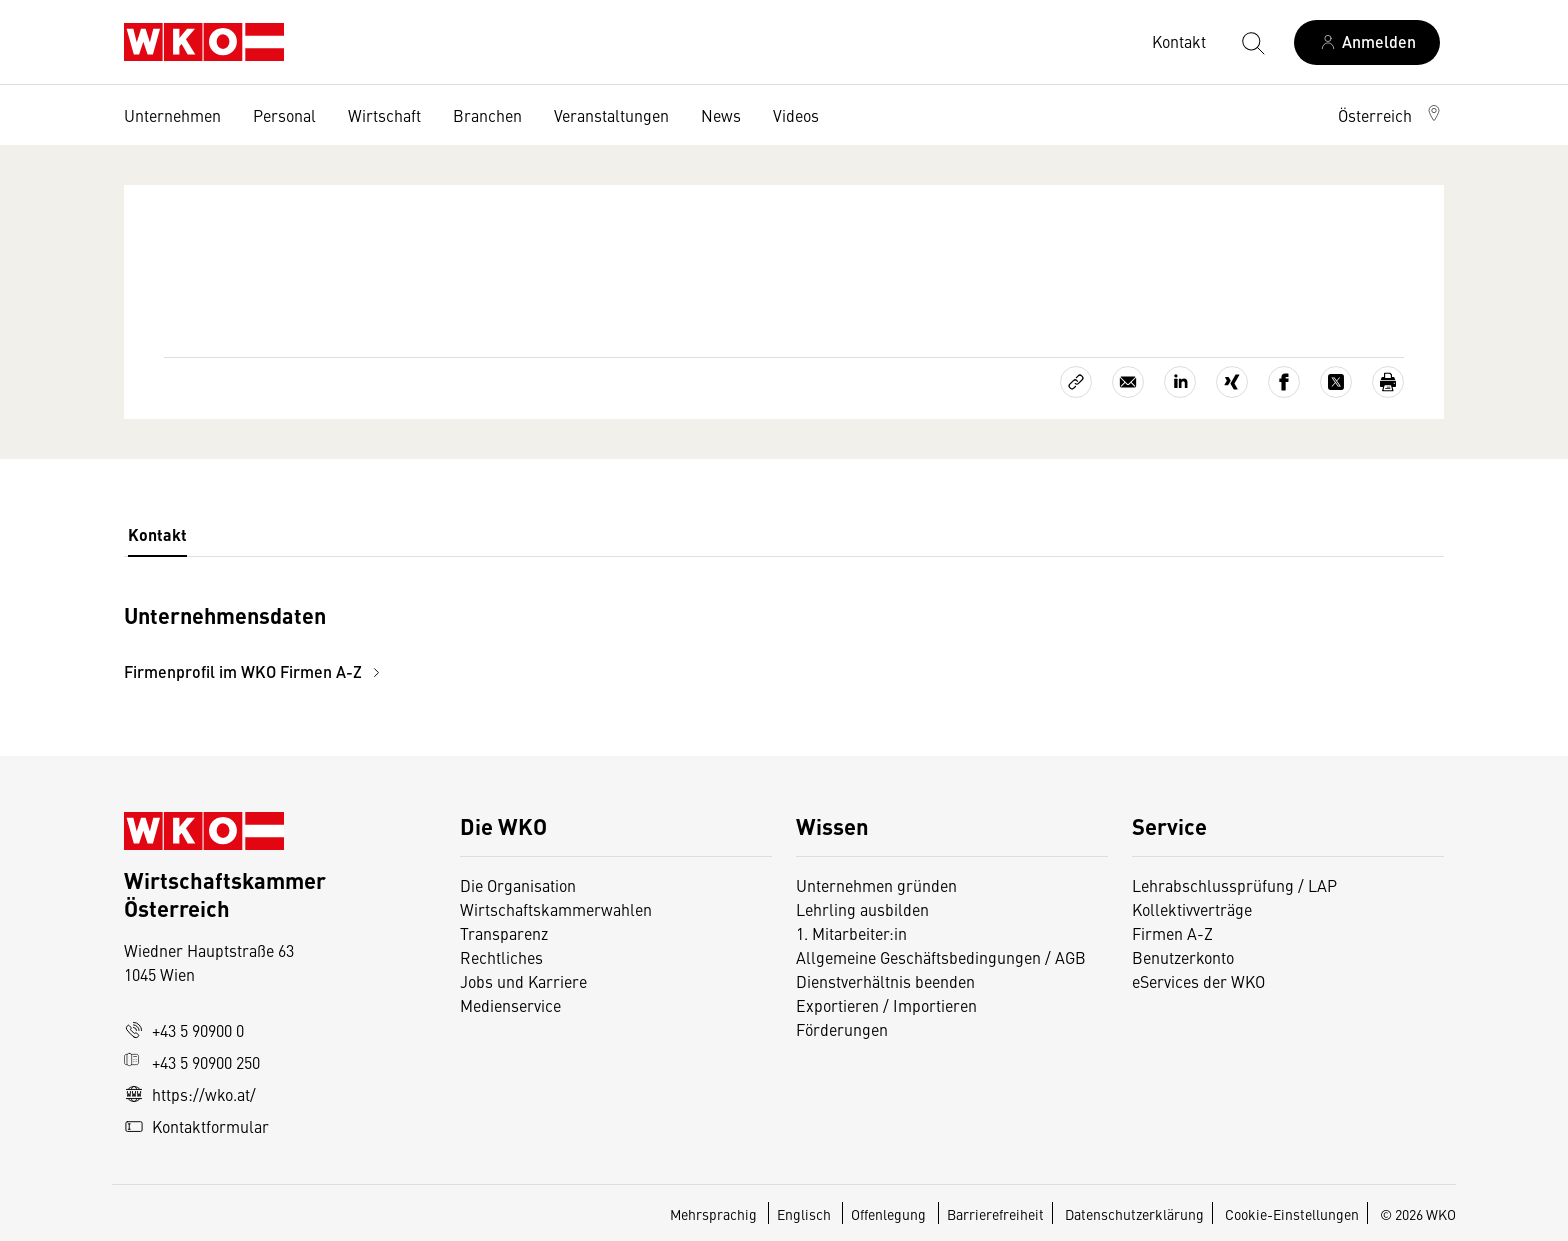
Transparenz (504, 933)
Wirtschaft (384, 115)
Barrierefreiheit (995, 1214)
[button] (1391, 115)
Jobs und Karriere (523, 981)
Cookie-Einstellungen (1292, 1214)
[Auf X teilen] (1336, 382)
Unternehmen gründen (876, 885)
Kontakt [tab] (157, 534)
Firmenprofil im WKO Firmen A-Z (255, 671)
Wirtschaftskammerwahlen (556, 909)
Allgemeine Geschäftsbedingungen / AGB (941, 957)
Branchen (487, 115)
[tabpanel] (564, 640)
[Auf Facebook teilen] (1284, 382)
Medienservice (510, 1005)
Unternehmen (172, 115)
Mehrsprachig (715, 1214)
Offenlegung (888, 1214)
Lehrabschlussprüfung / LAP (1234, 885)
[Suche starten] (1252, 42)
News (721, 115)
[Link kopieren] (1076, 382)
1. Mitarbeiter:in (851, 933)
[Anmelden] (1367, 42)
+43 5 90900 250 (192, 1062)
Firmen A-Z (1172, 933)
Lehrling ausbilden (862, 909)
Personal (284, 115)
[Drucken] (1388, 382)
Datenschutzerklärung (1134, 1214)
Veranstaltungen (611, 115)
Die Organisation (518, 885)
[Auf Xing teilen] (1232, 382)
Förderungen (842, 1029)
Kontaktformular (196, 1126)
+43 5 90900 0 (184, 1030)
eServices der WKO (1198, 981)
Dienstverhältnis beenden (885, 981)
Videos (796, 115)
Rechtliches (501, 957)
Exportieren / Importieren (886, 1005)
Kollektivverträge (1192, 909)
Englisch (805, 1214)
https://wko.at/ (190, 1094)
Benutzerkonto (1183, 957)
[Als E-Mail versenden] (1128, 382)
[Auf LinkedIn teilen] (1180, 382)
